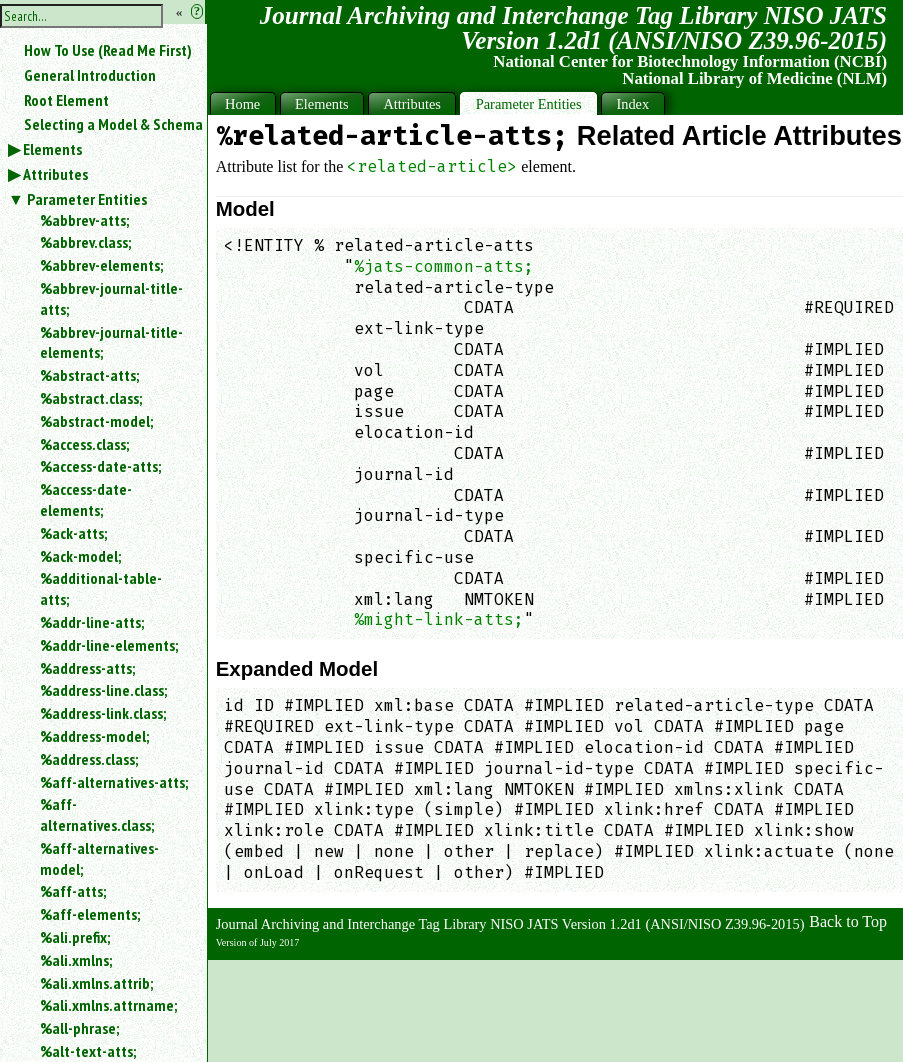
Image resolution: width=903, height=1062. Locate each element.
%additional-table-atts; (101, 588)
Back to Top (848, 921)
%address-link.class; (103, 713)
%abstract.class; (91, 398)
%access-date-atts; (100, 466)
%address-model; (94, 736)
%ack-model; (80, 556)
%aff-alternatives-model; (99, 858)
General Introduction (90, 75)
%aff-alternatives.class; (97, 814)
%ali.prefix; (75, 937)
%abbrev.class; (85, 242)
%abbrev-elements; (101, 265)
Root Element (66, 100)
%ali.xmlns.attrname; (108, 1005)
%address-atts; (87, 668)
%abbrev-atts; (84, 220)
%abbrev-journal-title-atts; (111, 298)
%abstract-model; (96, 421)
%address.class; (89, 759)
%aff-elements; (90, 914)
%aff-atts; (73, 891)
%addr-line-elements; (109, 645)
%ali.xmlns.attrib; (96, 983)
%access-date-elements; (86, 499)
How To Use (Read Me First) (108, 50)
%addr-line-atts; (92, 622)
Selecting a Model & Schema (113, 124)
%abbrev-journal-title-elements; (111, 342)
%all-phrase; (79, 1028)
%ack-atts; (73, 533)
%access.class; (84, 444)
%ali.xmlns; (76, 960)
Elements (52, 149)
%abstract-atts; (89, 375)
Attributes (55, 174)
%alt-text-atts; (88, 1051)
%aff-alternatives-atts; (114, 782)
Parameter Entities (87, 199)
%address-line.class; (103, 690)
